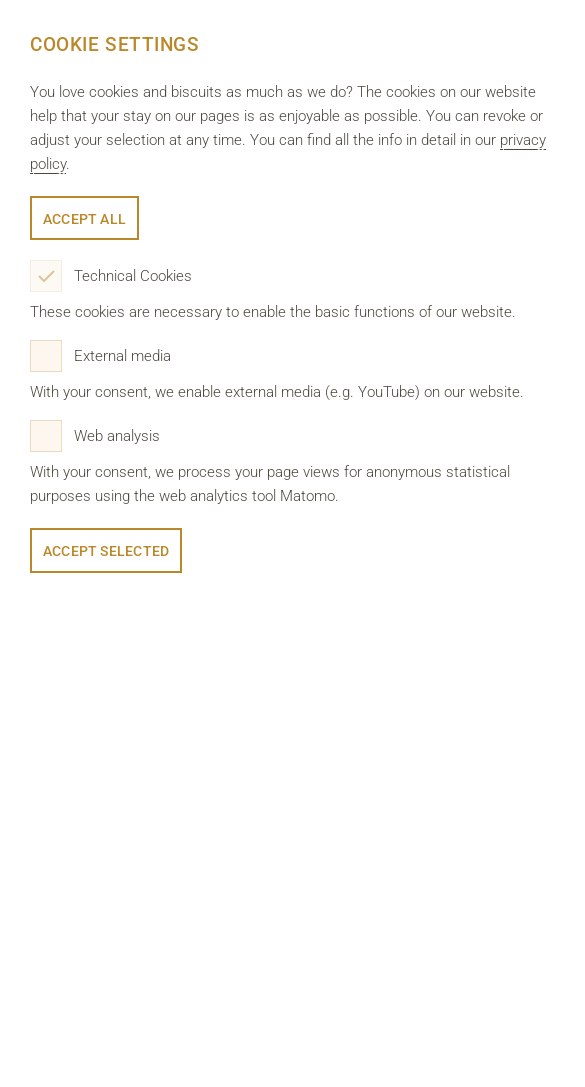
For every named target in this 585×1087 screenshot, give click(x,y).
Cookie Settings (115, 44)
